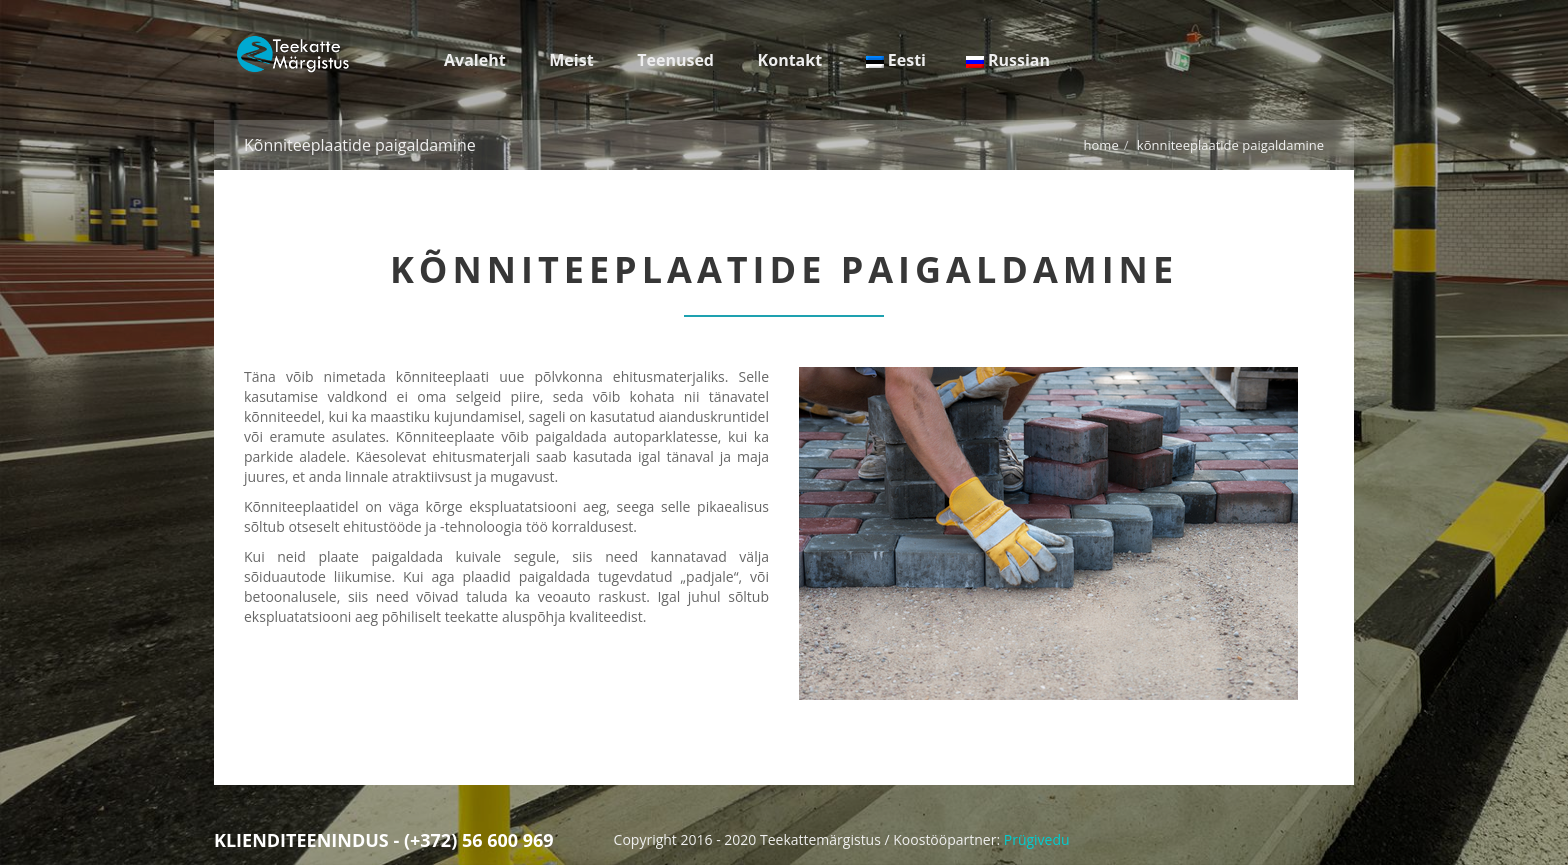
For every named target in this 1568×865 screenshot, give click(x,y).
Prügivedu (1037, 839)
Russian (1008, 60)
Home (1101, 145)
